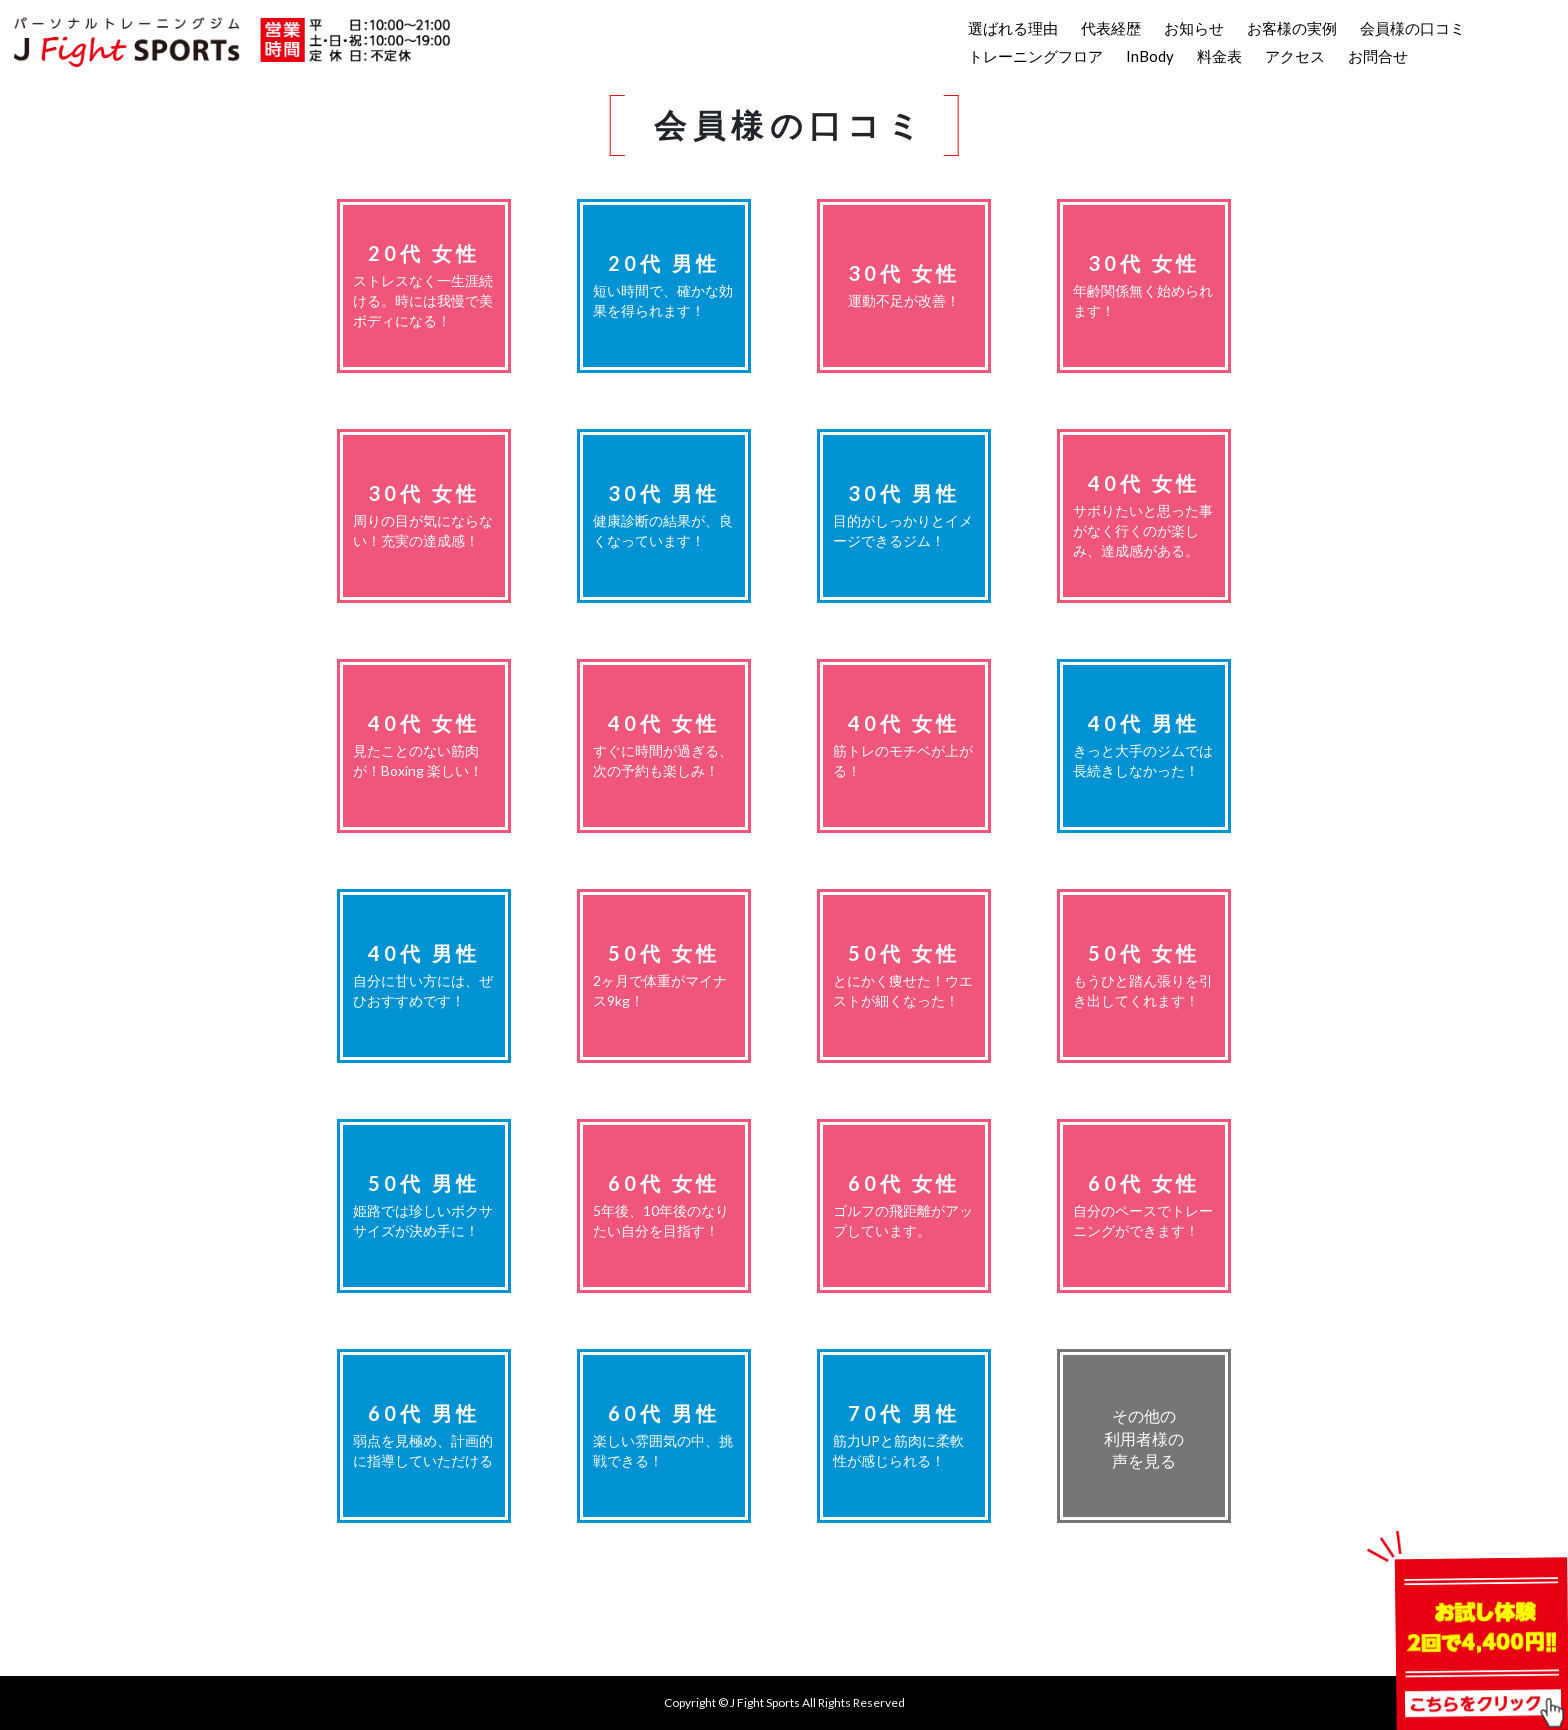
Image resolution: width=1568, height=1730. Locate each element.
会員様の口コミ (1412, 28)
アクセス (1295, 56)
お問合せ (1378, 56)
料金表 (1219, 56)
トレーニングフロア (1035, 56)
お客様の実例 (1292, 28)
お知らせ (1194, 28)
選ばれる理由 (1013, 28)
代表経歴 (1111, 28)
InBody (1150, 56)
